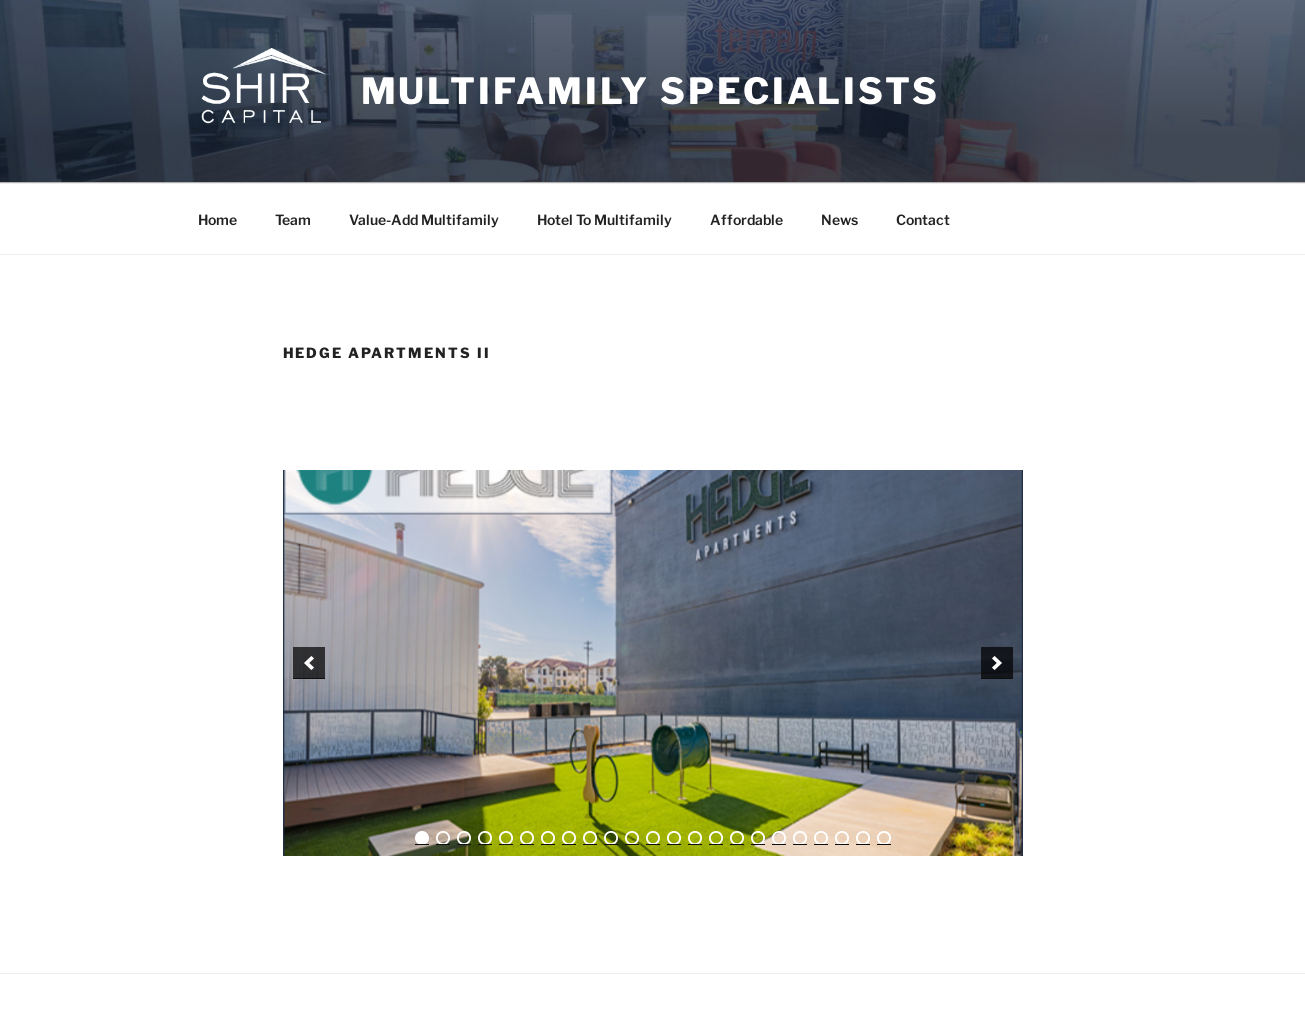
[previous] (309, 663)
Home (217, 219)
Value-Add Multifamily (424, 219)
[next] (997, 663)
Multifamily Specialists (650, 91)
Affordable (746, 219)
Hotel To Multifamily (604, 219)
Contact (923, 219)
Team (293, 219)
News (839, 219)
